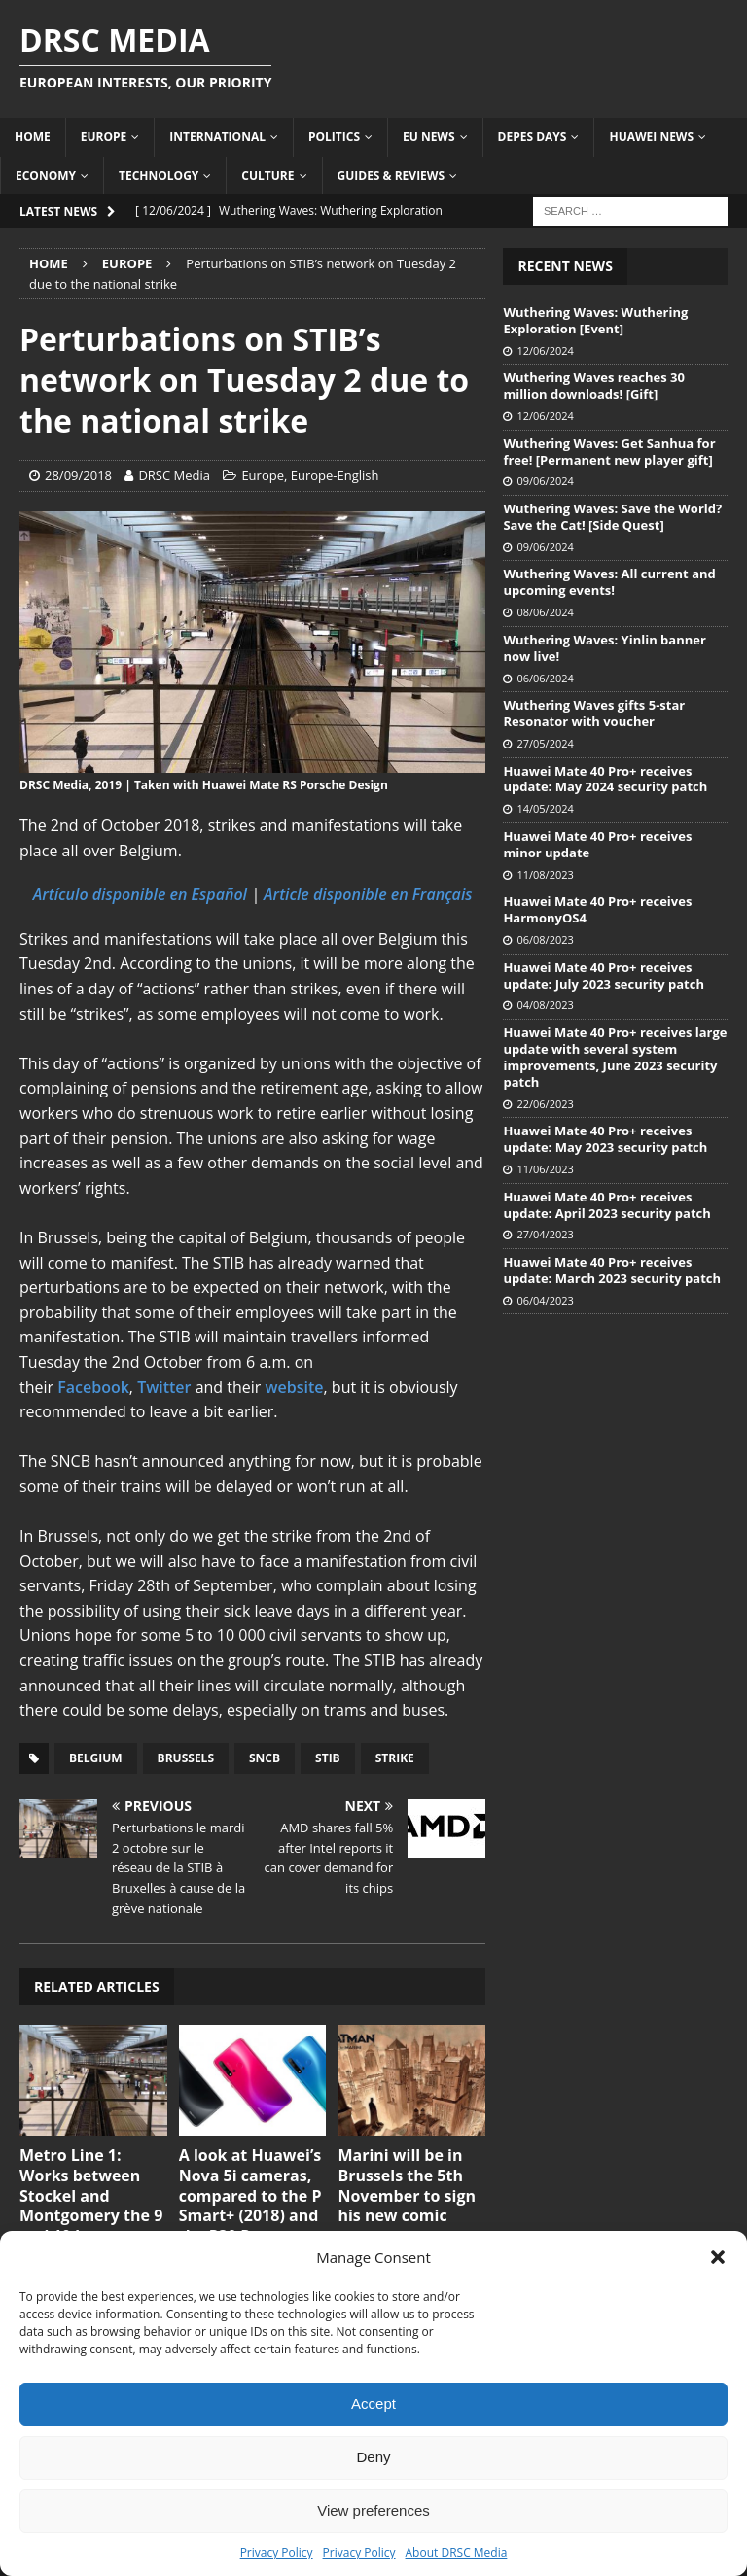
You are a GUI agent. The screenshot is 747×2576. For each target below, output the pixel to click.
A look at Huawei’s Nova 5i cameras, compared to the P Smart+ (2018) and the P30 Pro (250, 2195)
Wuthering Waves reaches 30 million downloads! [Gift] (594, 385)
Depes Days (532, 136)
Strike (394, 1758)
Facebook (93, 1387)
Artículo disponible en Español (140, 894)
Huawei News (651, 136)
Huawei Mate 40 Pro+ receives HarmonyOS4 (597, 909)
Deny (373, 2457)
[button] (718, 2257)
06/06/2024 (544, 678)
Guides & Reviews (391, 175)
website (295, 1387)
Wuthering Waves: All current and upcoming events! (609, 582)
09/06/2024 (544, 480)
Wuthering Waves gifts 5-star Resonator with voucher (594, 713)
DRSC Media (174, 475)
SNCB (264, 1758)
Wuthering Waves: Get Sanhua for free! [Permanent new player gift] (609, 452)
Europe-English (335, 475)
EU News (429, 136)
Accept (373, 2403)
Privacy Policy (276, 2552)
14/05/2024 (544, 808)
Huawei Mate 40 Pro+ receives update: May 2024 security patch (605, 779)
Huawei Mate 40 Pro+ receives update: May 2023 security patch (605, 1139)
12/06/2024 (544, 350)
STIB (327, 1758)
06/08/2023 (544, 939)
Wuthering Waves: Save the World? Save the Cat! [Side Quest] (612, 517)
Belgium (96, 1758)
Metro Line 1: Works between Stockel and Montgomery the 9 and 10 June (90, 2195)
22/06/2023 (544, 1104)
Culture (267, 175)
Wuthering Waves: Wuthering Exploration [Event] (595, 320)
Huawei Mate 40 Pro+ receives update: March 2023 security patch (612, 1270)
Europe (104, 136)
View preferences (373, 2510)
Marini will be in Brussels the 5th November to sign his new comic (407, 2185)
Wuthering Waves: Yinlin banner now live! (604, 648)
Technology (158, 175)
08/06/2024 (544, 612)
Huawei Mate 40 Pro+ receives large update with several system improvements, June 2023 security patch (615, 1057)
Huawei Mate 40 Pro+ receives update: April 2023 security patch (606, 1205)
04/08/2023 (544, 1004)
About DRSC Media (457, 2552)
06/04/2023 (544, 1300)
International (217, 136)
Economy (46, 175)
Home (33, 136)
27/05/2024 (544, 743)
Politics (334, 136)
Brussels (186, 1758)
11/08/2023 (544, 874)
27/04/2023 (544, 1234)
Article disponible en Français (368, 894)
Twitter (166, 1387)
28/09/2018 (78, 475)
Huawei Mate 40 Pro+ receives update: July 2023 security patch (603, 975)
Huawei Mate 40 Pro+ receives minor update (597, 844)
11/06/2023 (544, 1169)
